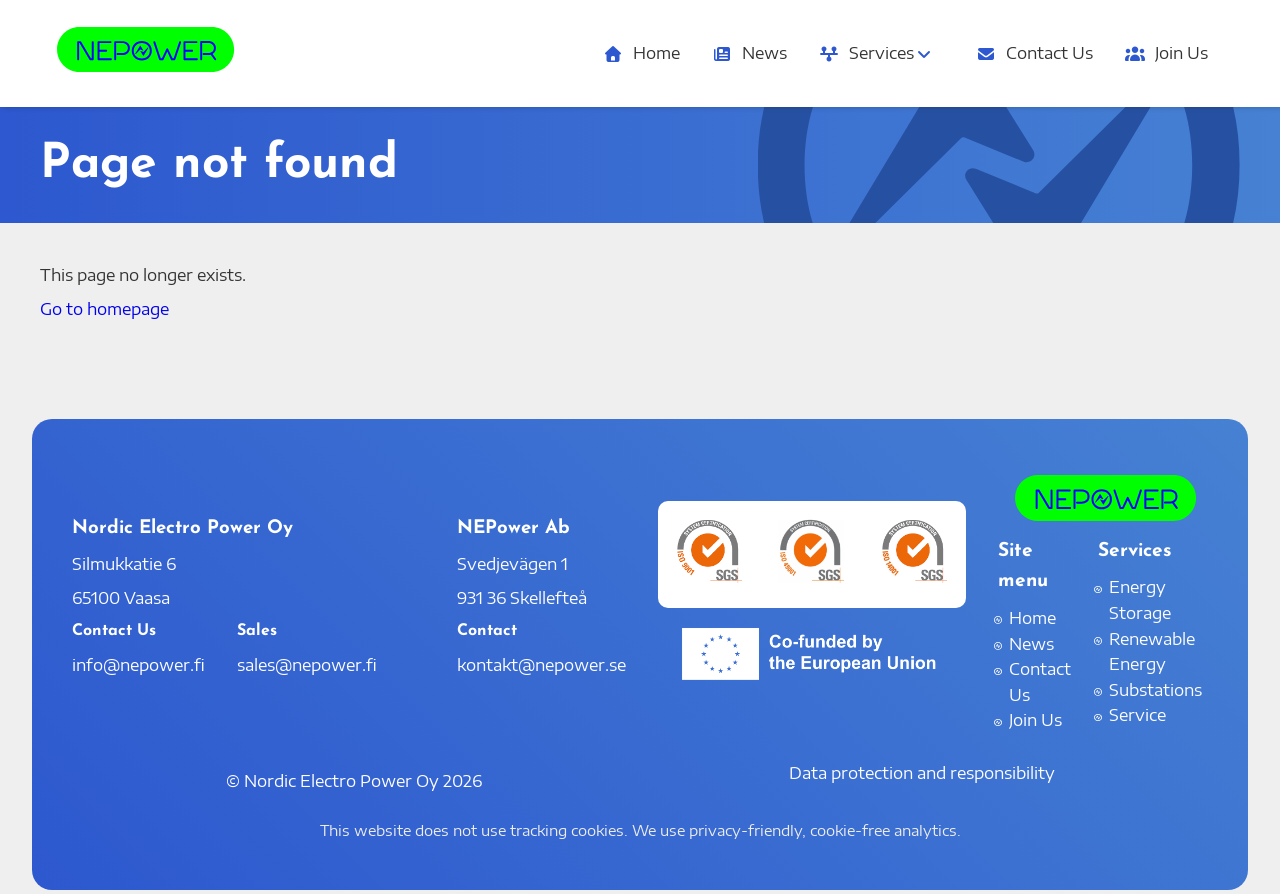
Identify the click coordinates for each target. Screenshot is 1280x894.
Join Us (1166, 53)
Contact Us (1034, 53)
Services (876, 53)
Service (1137, 715)
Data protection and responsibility (922, 773)
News (749, 53)
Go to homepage (104, 309)
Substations (1155, 690)
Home (641, 53)
